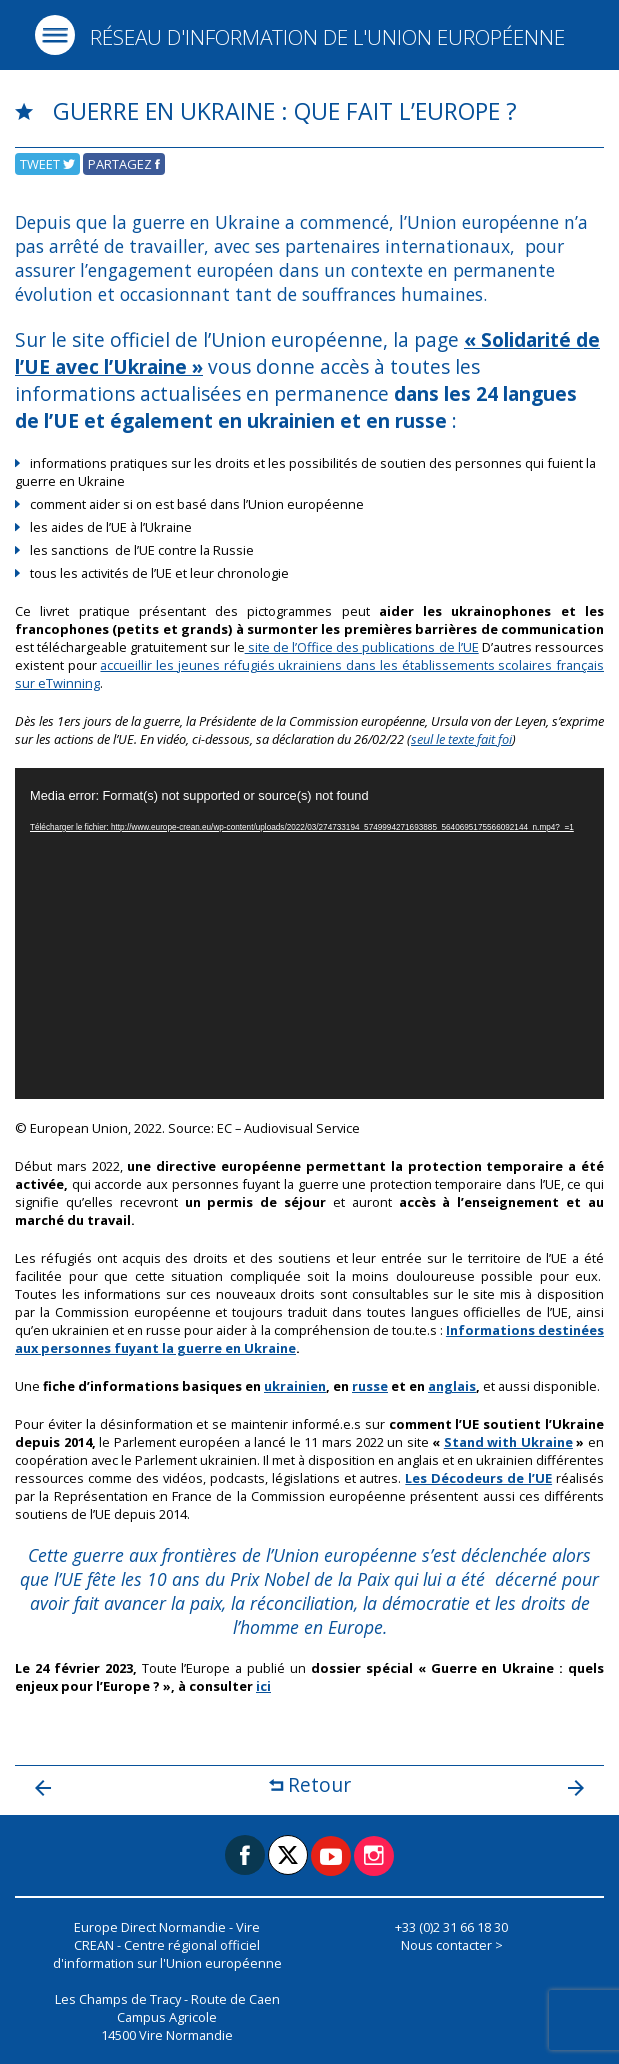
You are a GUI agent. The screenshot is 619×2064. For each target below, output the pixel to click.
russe (370, 1386)
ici (263, 1686)
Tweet (47, 164)
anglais (452, 1386)
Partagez (124, 164)
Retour (310, 1784)
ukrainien (295, 1386)
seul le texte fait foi (461, 739)
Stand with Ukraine (508, 1442)
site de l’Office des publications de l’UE (362, 647)
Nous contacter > (452, 1945)
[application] (309, 933)
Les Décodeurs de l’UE (478, 1478)
